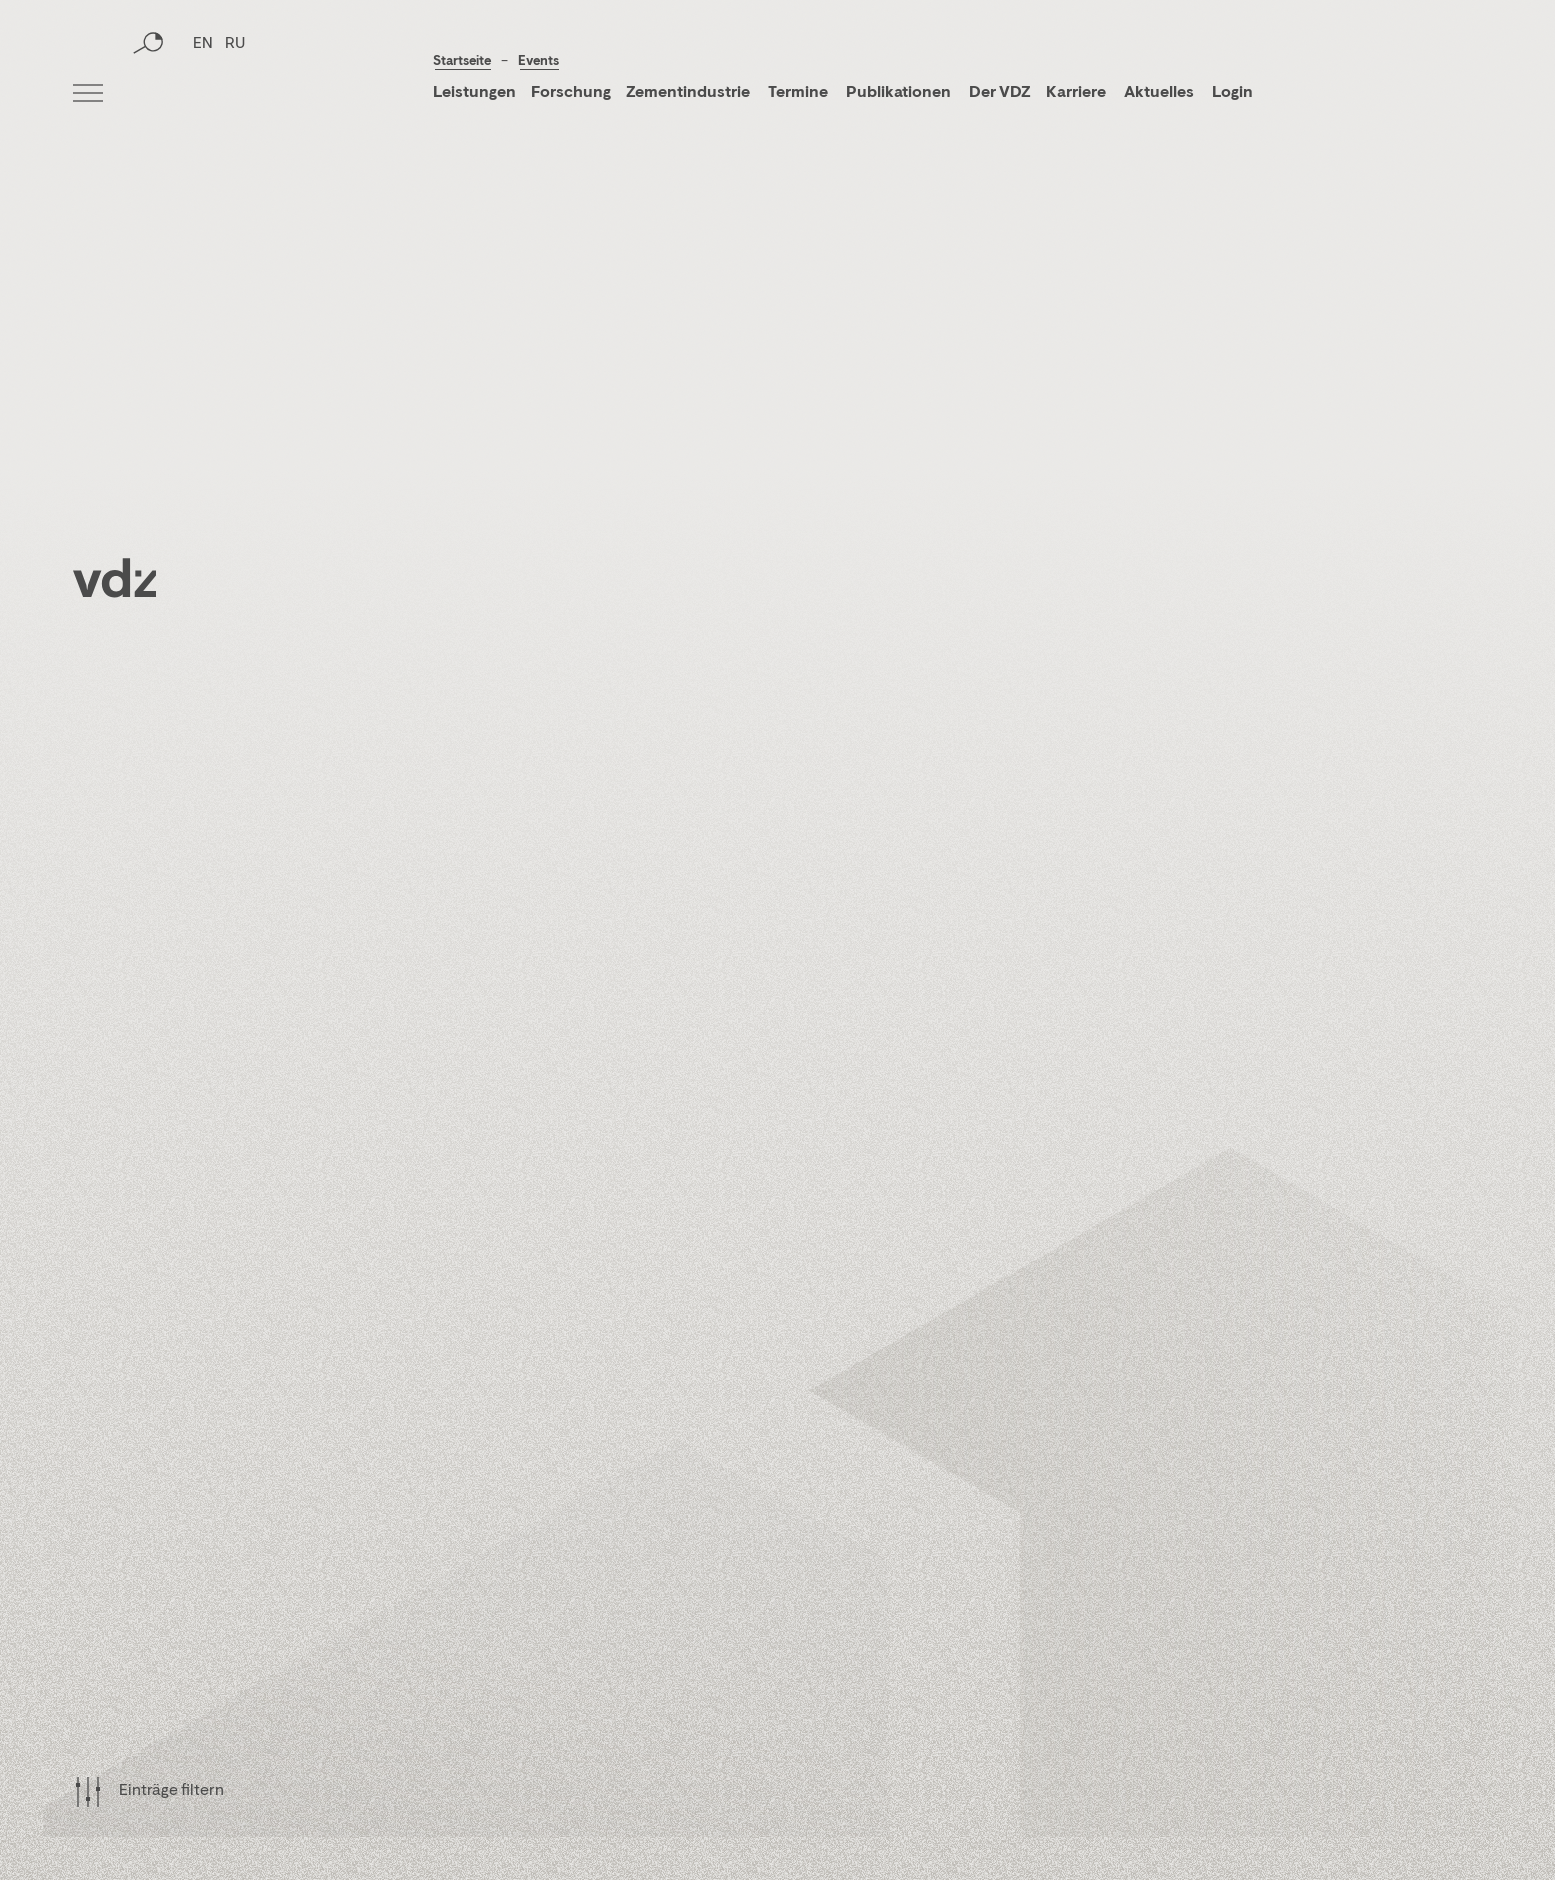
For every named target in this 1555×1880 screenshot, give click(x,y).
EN (203, 95)
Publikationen (900, 93)
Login (1232, 93)
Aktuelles (1159, 93)
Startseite (462, 61)
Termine (798, 93)
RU (235, 95)
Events (538, 61)
